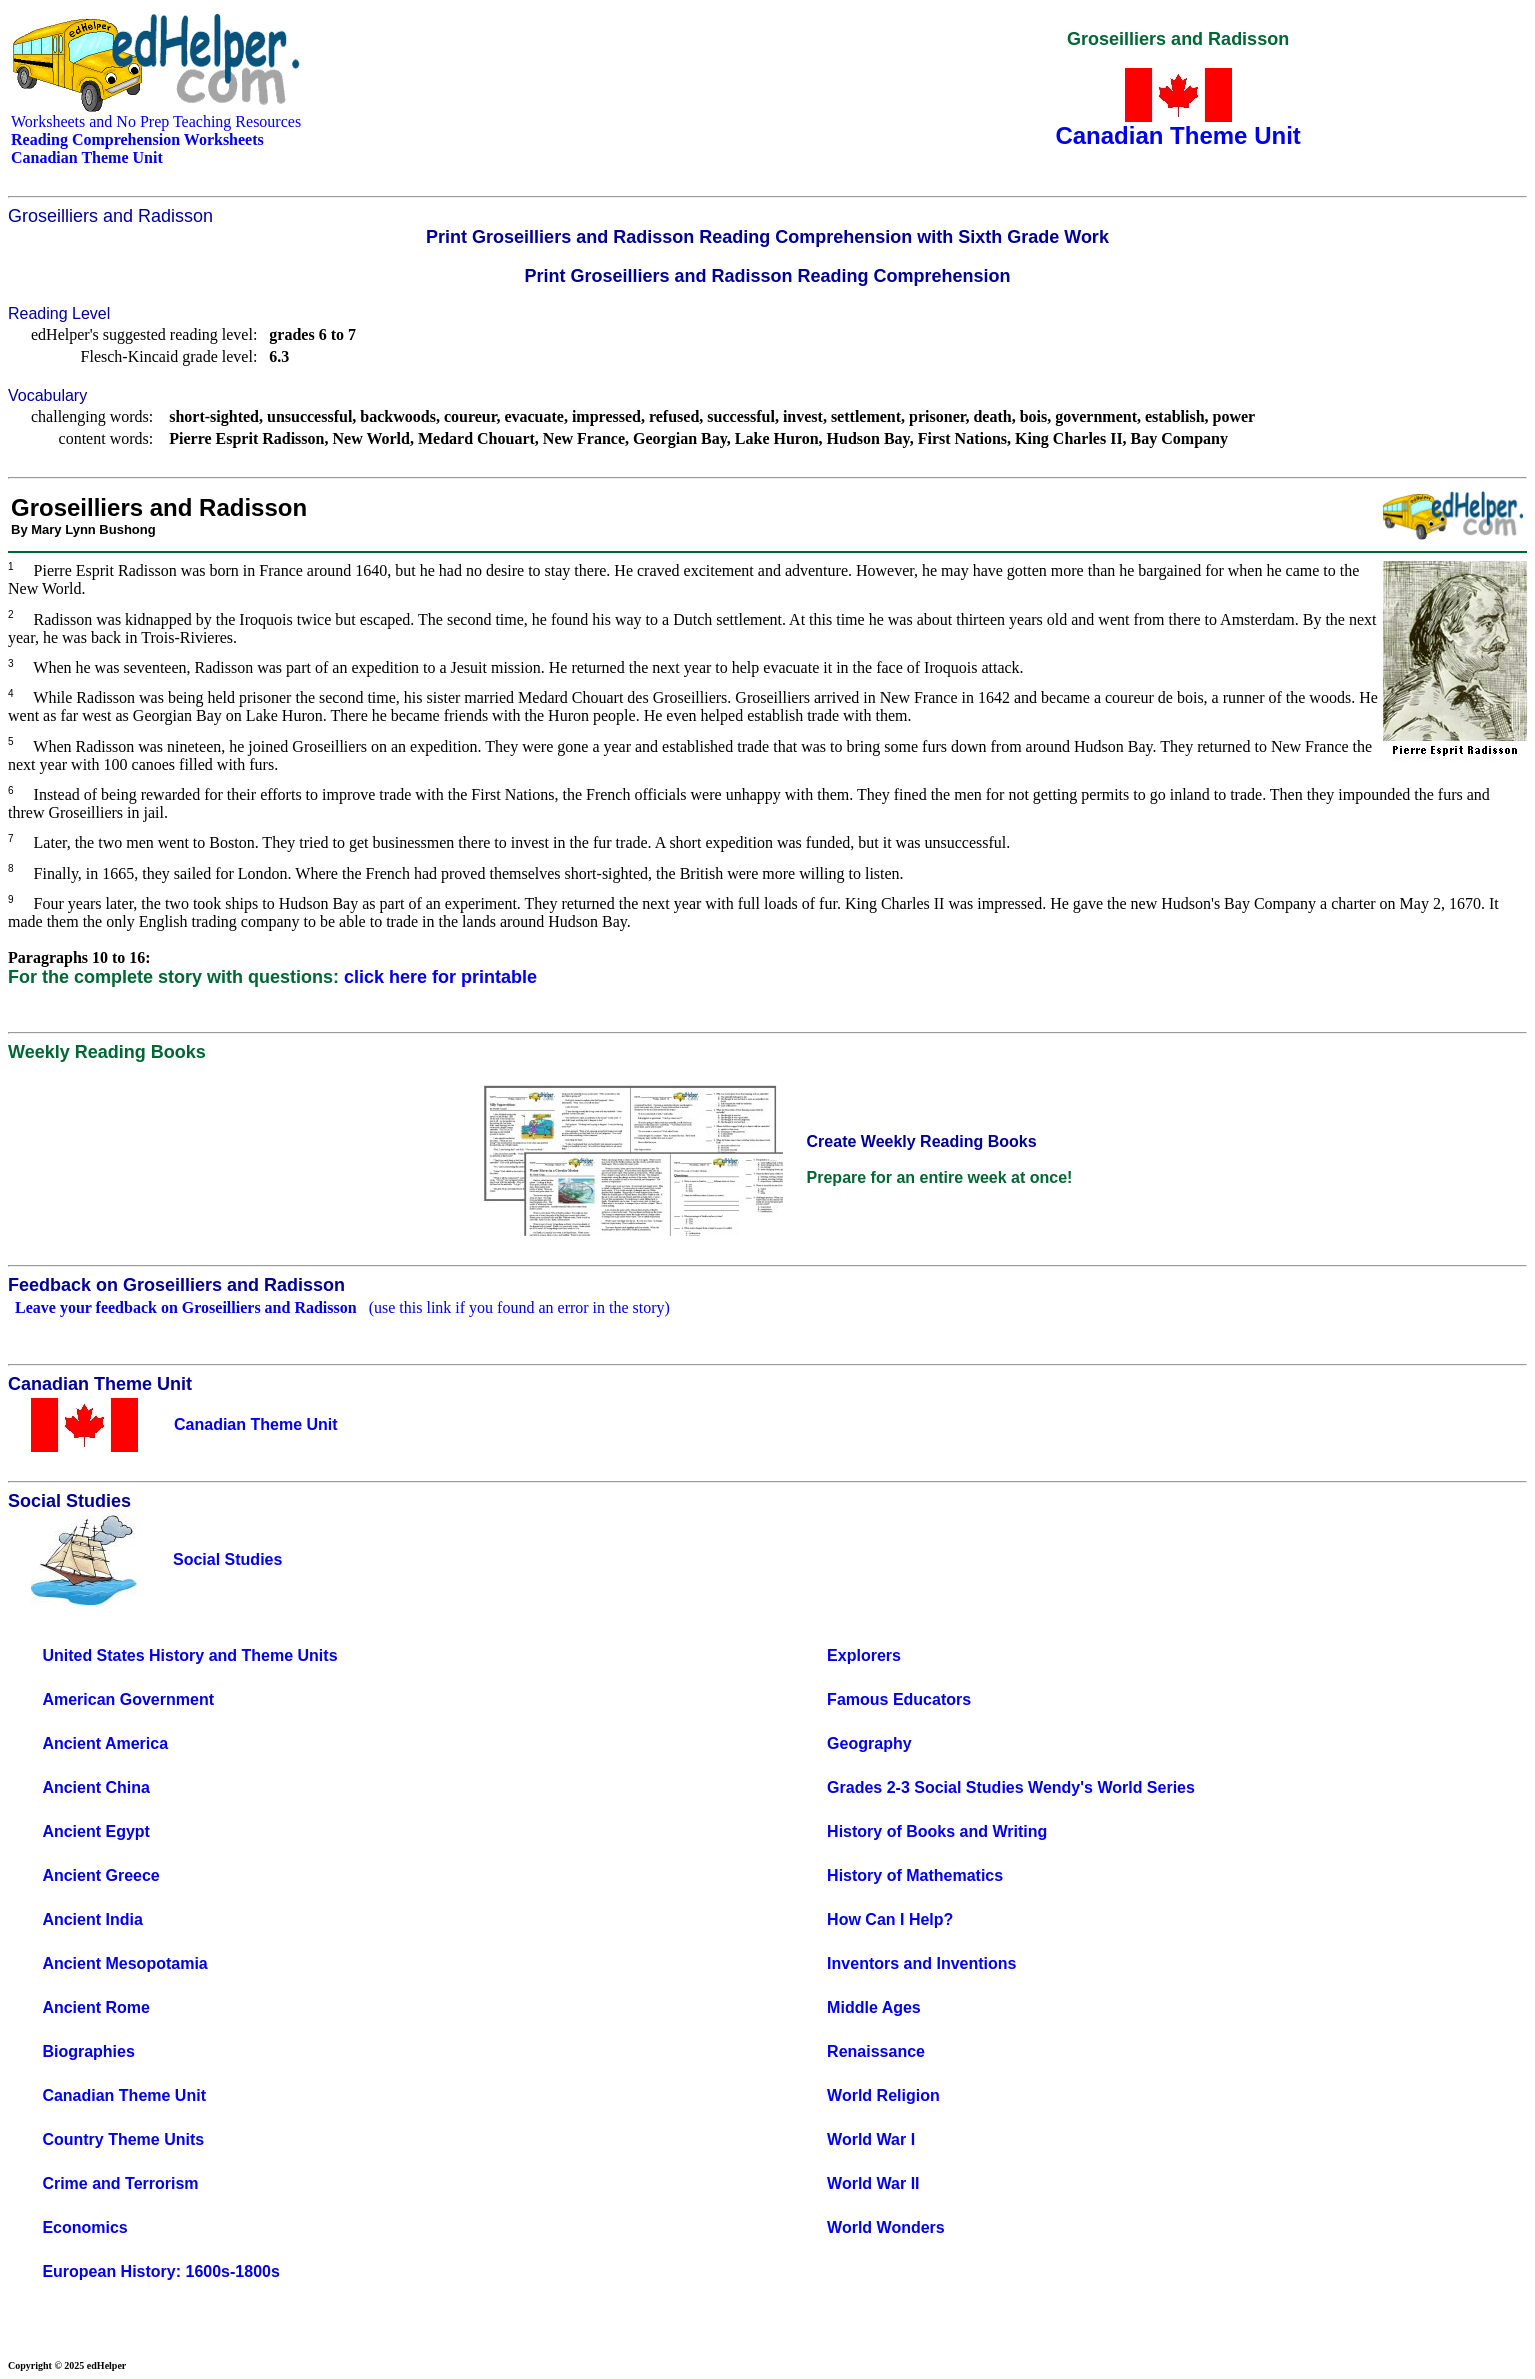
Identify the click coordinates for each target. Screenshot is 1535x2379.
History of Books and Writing (937, 1831)
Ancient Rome (96, 2007)
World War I (871, 2139)
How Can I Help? (890, 1919)
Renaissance (876, 2051)
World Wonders (886, 2227)
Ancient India (92, 1919)
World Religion (883, 2095)
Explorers (864, 1655)
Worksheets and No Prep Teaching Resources (156, 121)
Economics (84, 2227)
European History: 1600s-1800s (160, 2271)
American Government (128, 1699)
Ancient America (105, 1743)
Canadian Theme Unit (124, 2095)
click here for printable (440, 977)
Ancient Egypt (96, 1831)
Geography (869, 1743)
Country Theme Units (123, 2139)
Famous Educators (899, 1699)
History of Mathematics (915, 1875)
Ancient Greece (100, 1875)
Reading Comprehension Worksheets (137, 139)
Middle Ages (874, 2007)
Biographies (88, 2051)
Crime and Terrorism (120, 2183)
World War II (873, 2183)
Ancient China (96, 1787)
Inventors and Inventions (921, 1963)
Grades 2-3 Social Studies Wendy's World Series (1011, 1787)
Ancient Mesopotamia (124, 1963)
